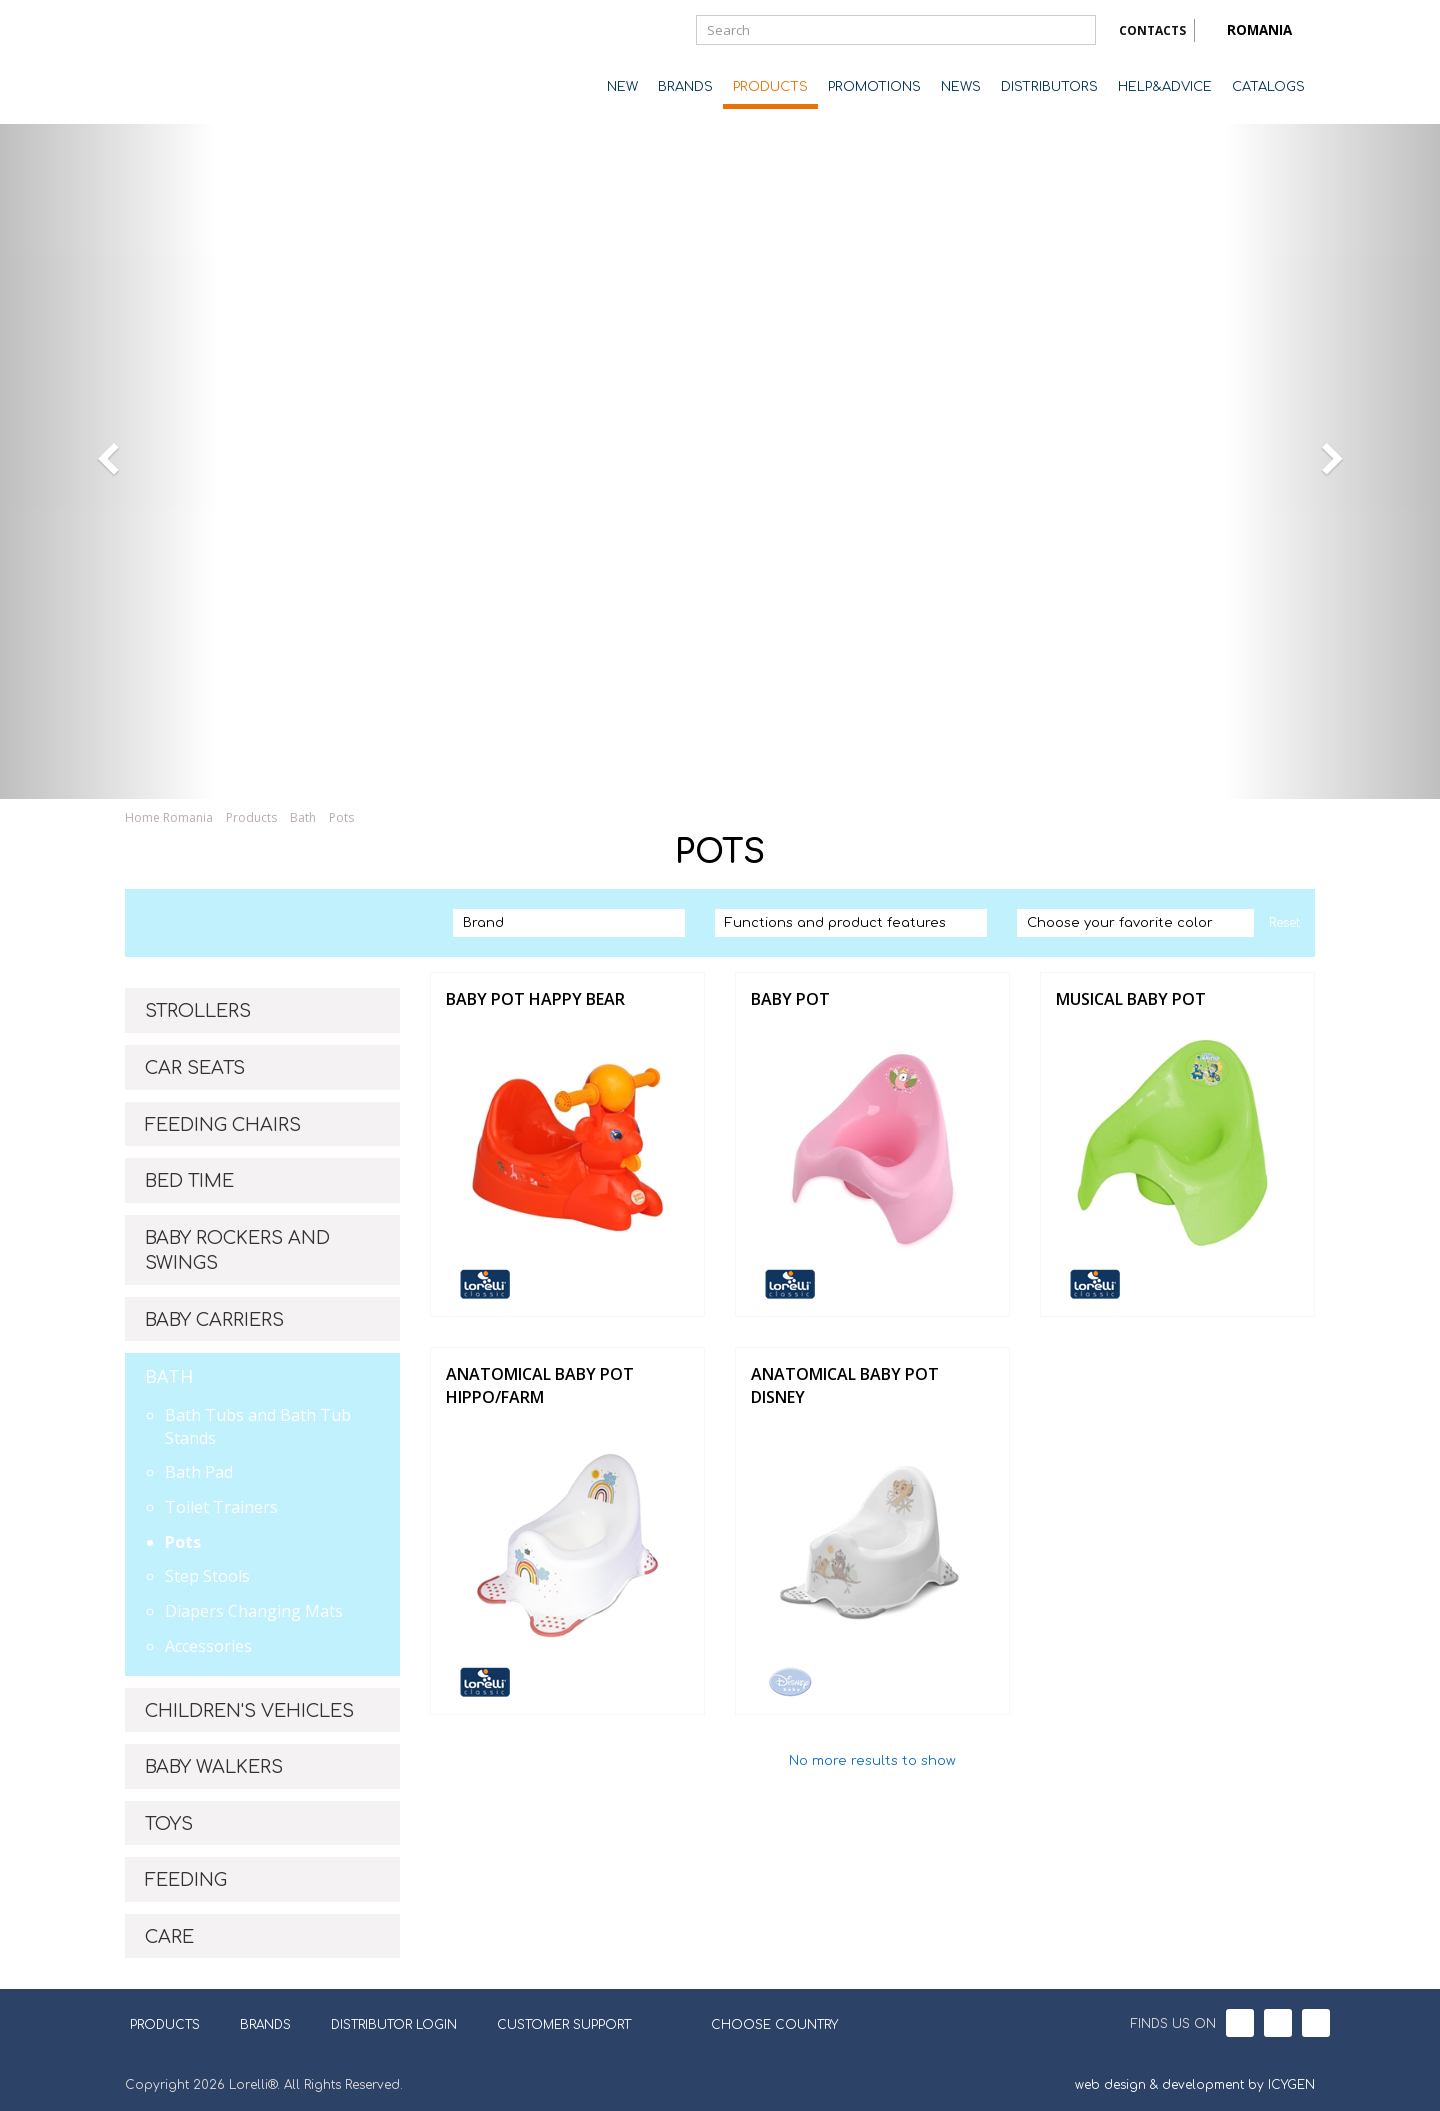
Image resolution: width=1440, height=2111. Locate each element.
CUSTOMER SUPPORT (564, 2025)
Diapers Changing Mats (254, 1611)
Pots (341, 817)
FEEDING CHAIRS (223, 1125)
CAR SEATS (195, 1068)
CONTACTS (1152, 30)
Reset (1284, 923)
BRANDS (685, 87)
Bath (303, 817)
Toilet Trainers (221, 1507)
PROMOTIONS (874, 87)
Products (251, 817)
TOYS (169, 1824)
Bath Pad (199, 1472)
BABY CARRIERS (214, 1320)
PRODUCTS (770, 87)
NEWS (961, 87)
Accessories (208, 1646)
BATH (169, 1376)
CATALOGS (1268, 87)
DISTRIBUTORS (1049, 87)
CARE (169, 1937)
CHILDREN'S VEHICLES (249, 1711)
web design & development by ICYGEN (1195, 2085)
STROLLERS (198, 1011)
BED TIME (189, 1181)
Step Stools (207, 1576)
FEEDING (186, 1880)
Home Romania (169, 817)
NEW (622, 87)
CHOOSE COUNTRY (762, 2023)
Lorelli (205, 62)
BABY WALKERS (214, 1767)
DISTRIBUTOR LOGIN (394, 2025)
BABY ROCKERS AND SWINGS (237, 1251)
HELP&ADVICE (1165, 87)
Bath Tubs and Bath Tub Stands (258, 1426)
